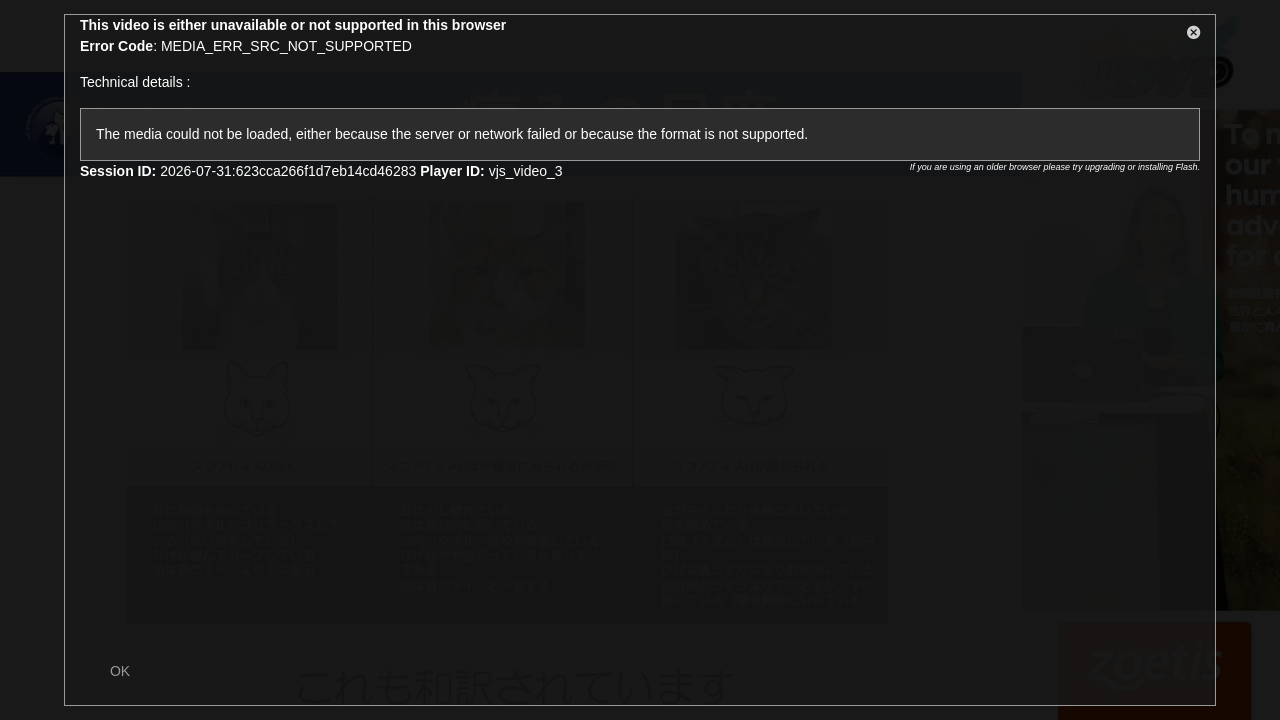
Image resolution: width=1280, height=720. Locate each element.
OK (120, 671)
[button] (1194, 36)
